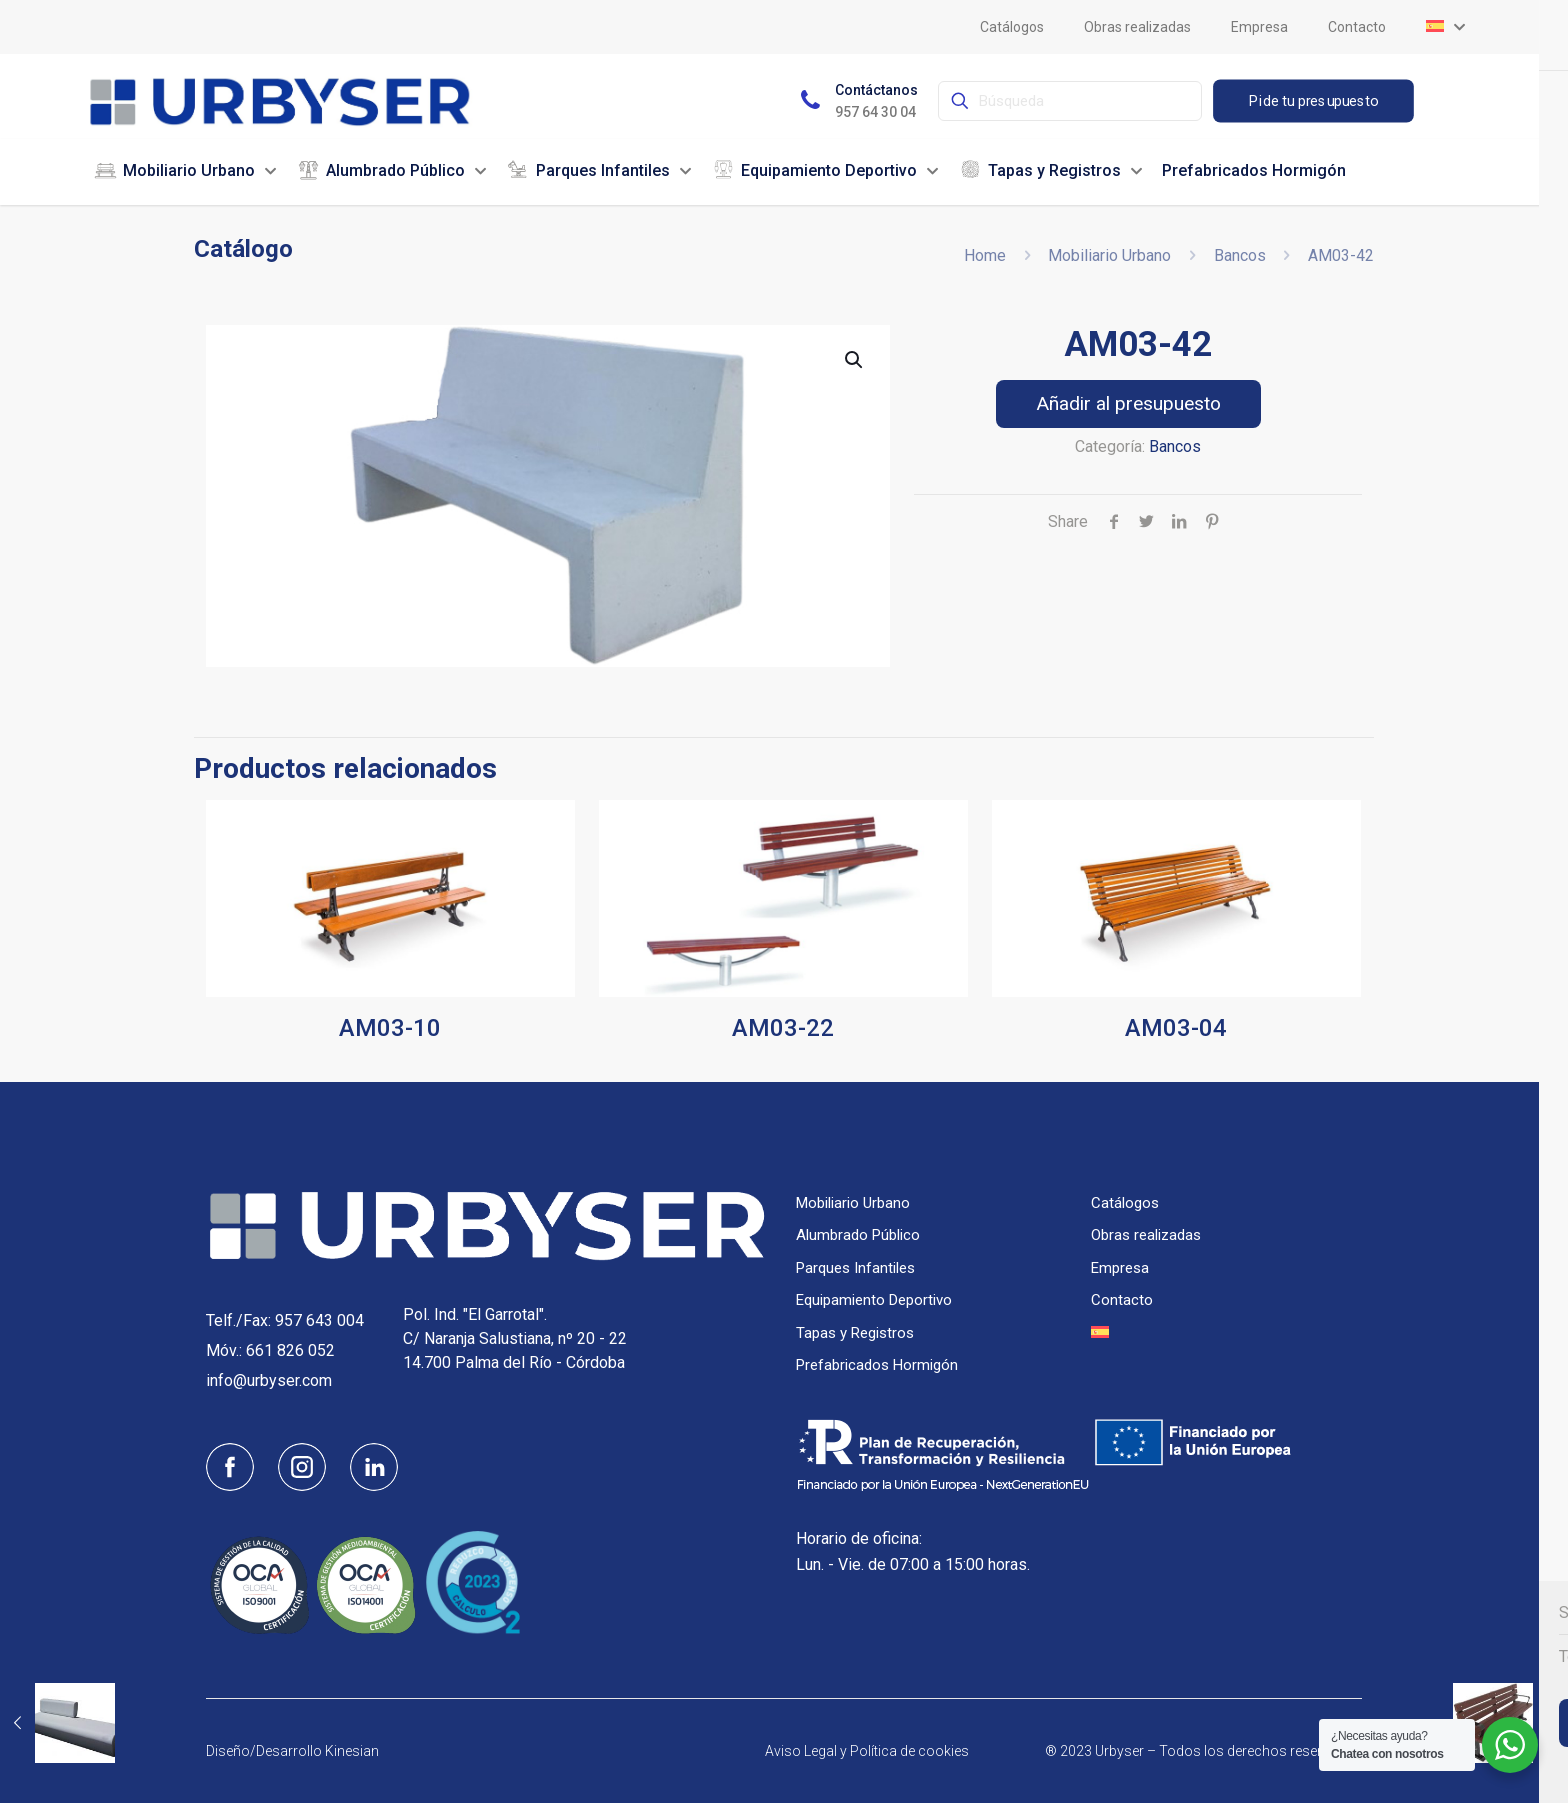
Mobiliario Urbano (1109, 255)
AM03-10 (390, 1028)
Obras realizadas (1146, 1235)
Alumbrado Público (858, 1235)
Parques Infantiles (855, 1268)
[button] (855, 360)
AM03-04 (1176, 1028)
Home (985, 255)
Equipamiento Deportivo (874, 1300)
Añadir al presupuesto (1128, 403)
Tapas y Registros (855, 1333)
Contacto (1122, 1300)
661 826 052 (290, 1350)
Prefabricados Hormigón (877, 1365)
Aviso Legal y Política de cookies (867, 1751)
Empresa (1120, 1268)
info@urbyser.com (269, 1380)
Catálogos (1125, 1203)
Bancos (1240, 255)
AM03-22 (783, 1028)
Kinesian (352, 1751)
